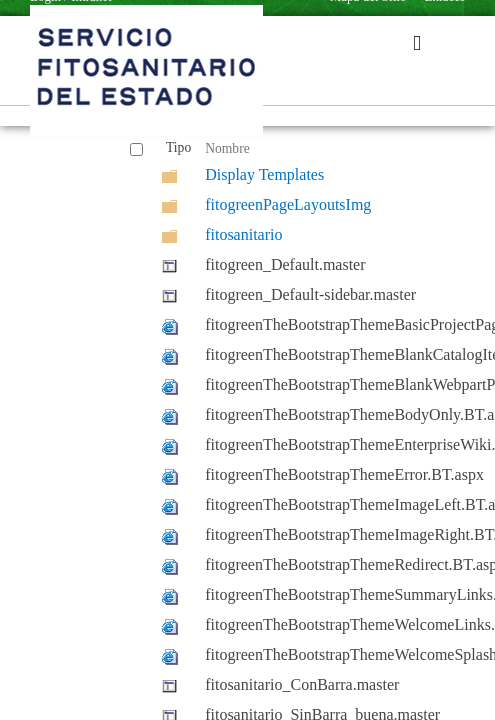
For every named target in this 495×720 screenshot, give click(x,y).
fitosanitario (243, 234)
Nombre (227, 148)
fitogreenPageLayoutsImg (288, 204)
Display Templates (264, 174)
